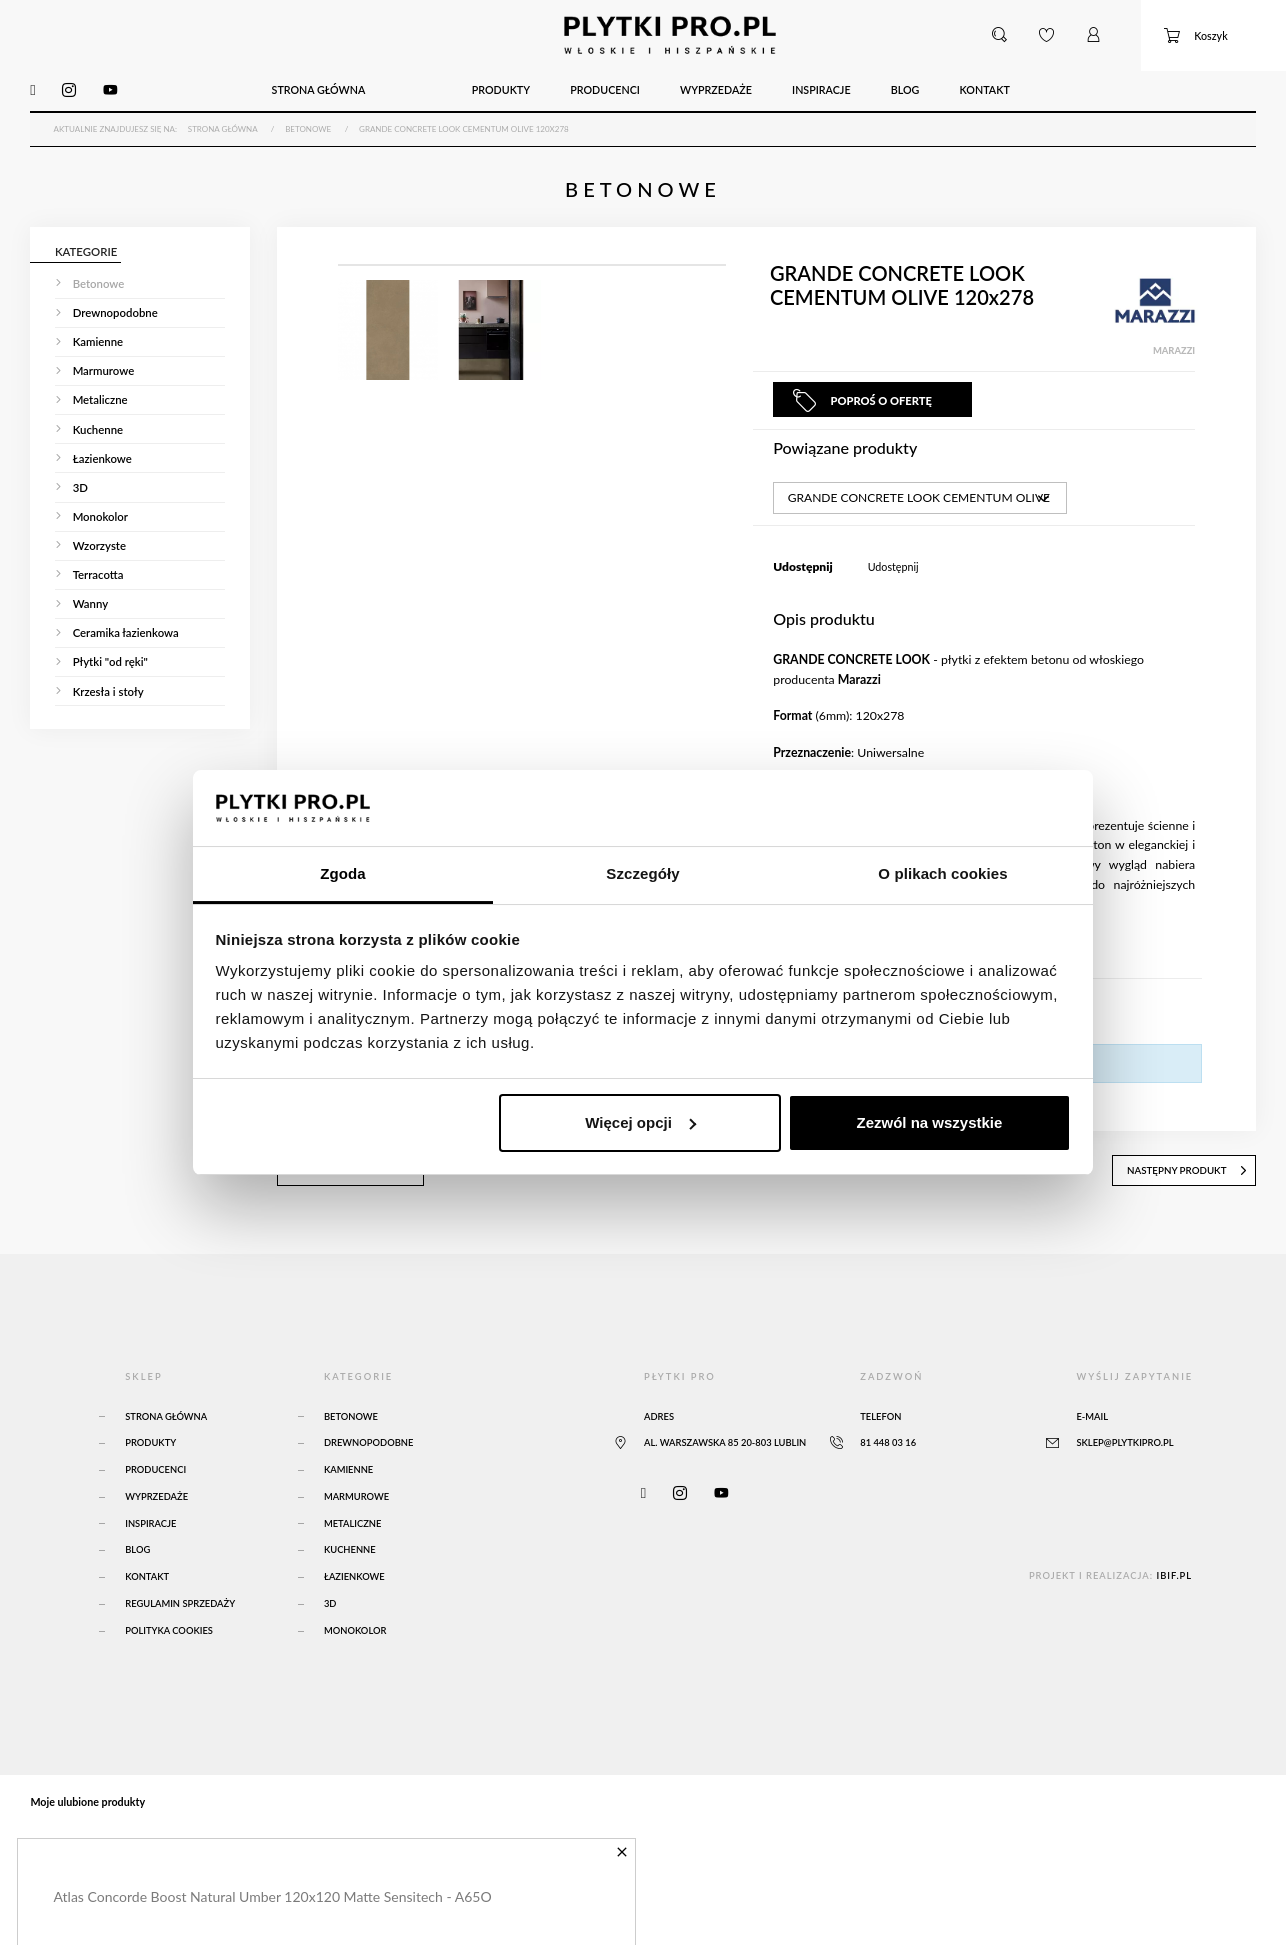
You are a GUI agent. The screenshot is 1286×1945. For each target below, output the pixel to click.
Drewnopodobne (369, 1438)
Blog (137, 1545)
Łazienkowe (354, 1572)
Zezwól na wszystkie (929, 1122)
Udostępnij (893, 563)
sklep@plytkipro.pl (1124, 1438)
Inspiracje (150, 1518)
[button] (1000, 34)
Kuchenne (350, 1545)
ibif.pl (1174, 1570)
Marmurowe (356, 1491)
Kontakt (147, 1572)
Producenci (155, 1464)
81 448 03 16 (888, 1438)
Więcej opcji (640, 1122)
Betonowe (351, 1411)
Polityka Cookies (169, 1625)
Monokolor (355, 1625)
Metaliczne (352, 1518)
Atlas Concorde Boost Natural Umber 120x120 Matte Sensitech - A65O (272, 1890)
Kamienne (348, 1464)
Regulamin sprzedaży (180, 1598)
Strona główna (166, 1411)
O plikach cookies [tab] (942, 873)
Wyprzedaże (156, 1491)
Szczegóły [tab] (642, 873)
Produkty (150, 1438)
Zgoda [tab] (343, 873)
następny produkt (1190, 1166)
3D (330, 1598)
